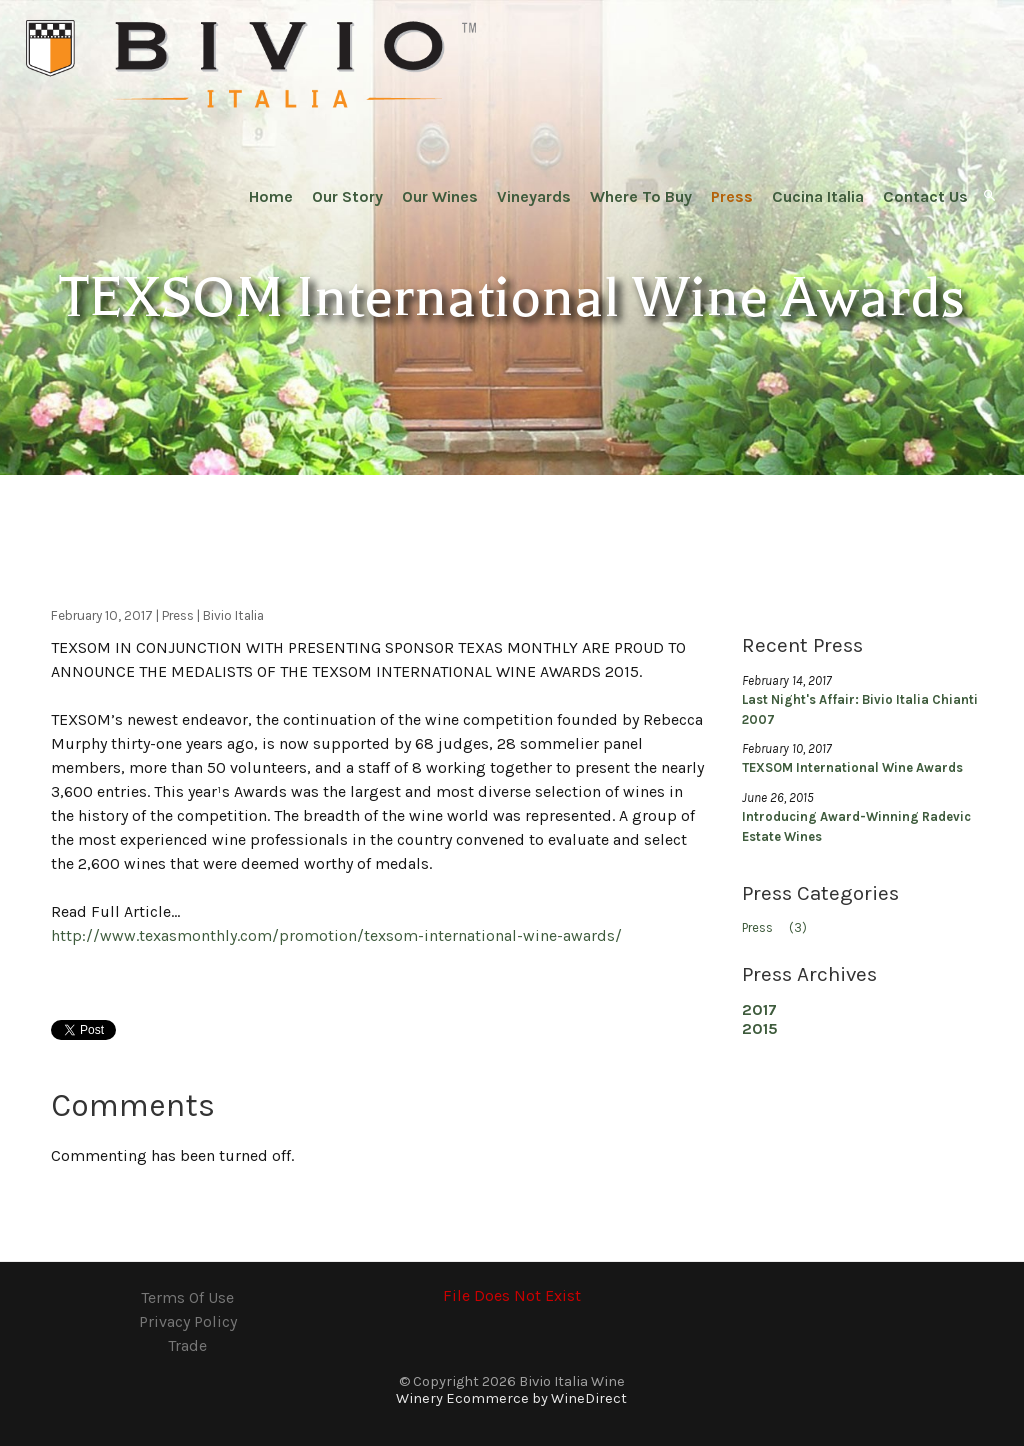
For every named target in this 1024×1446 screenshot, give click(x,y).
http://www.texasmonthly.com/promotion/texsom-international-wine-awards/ (336, 935)
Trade (187, 1345)
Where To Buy (641, 196)
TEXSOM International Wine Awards (852, 767)
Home (271, 196)
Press (732, 196)
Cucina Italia (818, 196)
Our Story (347, 196)
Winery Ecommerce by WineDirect (511, 1398)
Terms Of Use (187, 1297)
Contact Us (925, 196)
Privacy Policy (188, 1321)
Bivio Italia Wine (251, 65)
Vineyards (534, 196)
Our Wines (440, 196)
